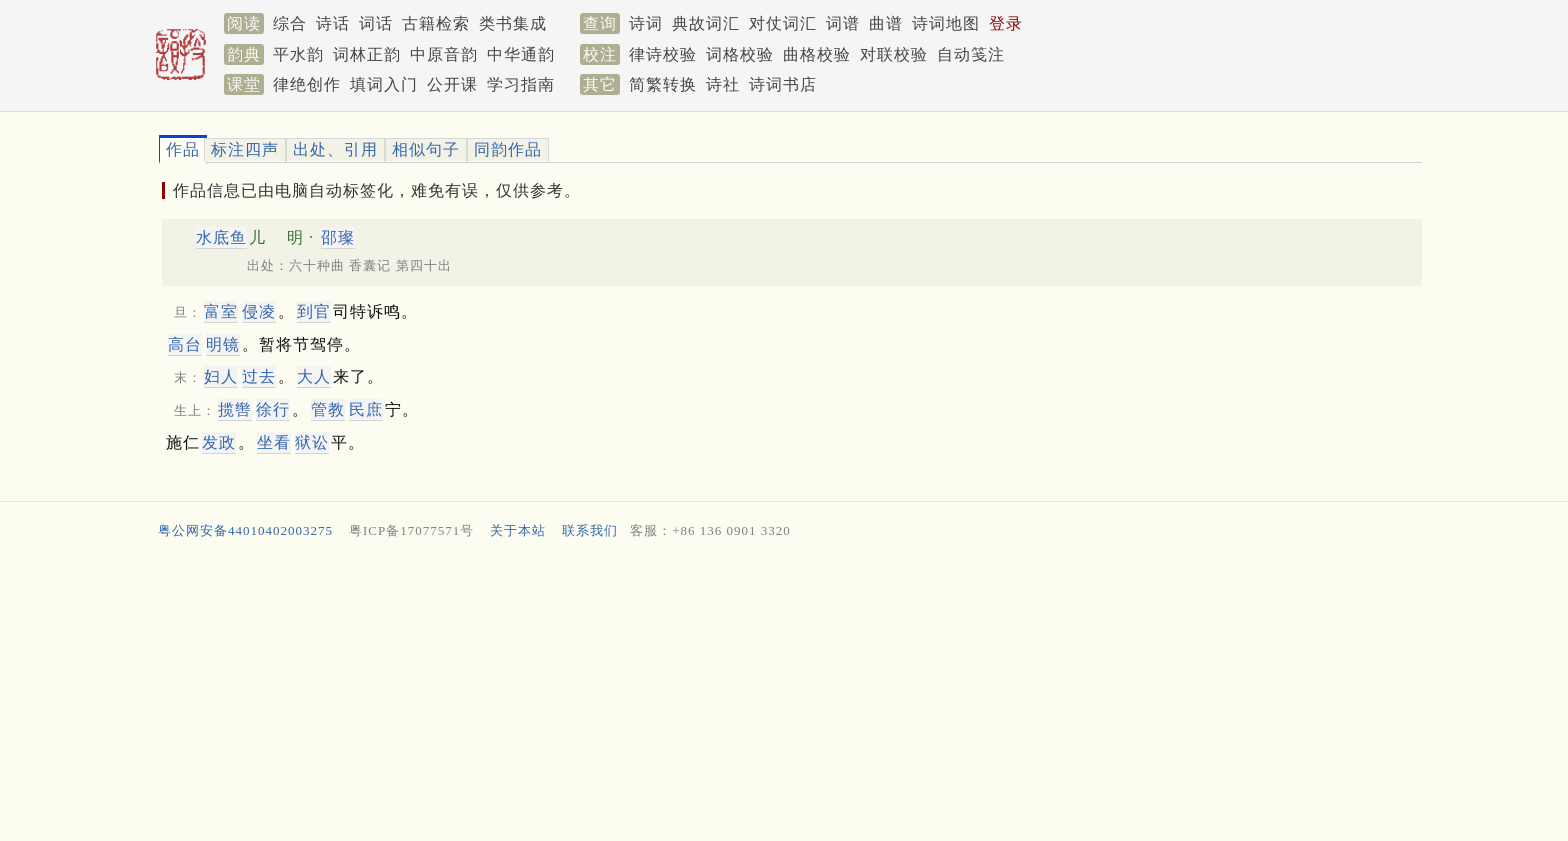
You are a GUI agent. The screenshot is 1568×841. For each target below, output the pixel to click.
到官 (314, 311)
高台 (185, 344)
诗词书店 (783, 84)
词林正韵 (367, 54)
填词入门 (384, 84)
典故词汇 (706, 23)
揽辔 (235, 409)
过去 (259, 376)
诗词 (646, 23)
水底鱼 (221, 237)
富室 (221, 311)
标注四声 (245, 149)
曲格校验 (817, 54)
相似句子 (426, 149)
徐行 (273, 409)
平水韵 (298, 54)
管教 (328, 409)
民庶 (366, 409)
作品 (183, 149)
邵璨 (338, 237)
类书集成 (513, 23)
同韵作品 (508, 149)
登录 (1006, 23)
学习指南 (521, 84)
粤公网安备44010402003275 (245, 530)
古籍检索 (436, 23)
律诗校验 (663, 54)
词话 (376, 23)
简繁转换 (663, 84)
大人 (314, 376)
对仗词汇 (783, 23)
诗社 (723, 84)
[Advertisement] (754, 695)
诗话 (333, 23)
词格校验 (740, 54)
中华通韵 (521, 54)
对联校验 (894, 54)
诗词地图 (946, 23)
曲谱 (886, 23)
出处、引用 (335, 149)
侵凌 (259, 311)
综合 (290, 23)
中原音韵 (444, 54)
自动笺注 (971, 54)
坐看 (274, 442)
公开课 (452, 84)
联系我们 (590, 530)
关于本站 (518, 530)
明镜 (223, 344)
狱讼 (312, 442)
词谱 (843, 23)
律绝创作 (307, 84)
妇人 (221, 376)
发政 (219, 442)
